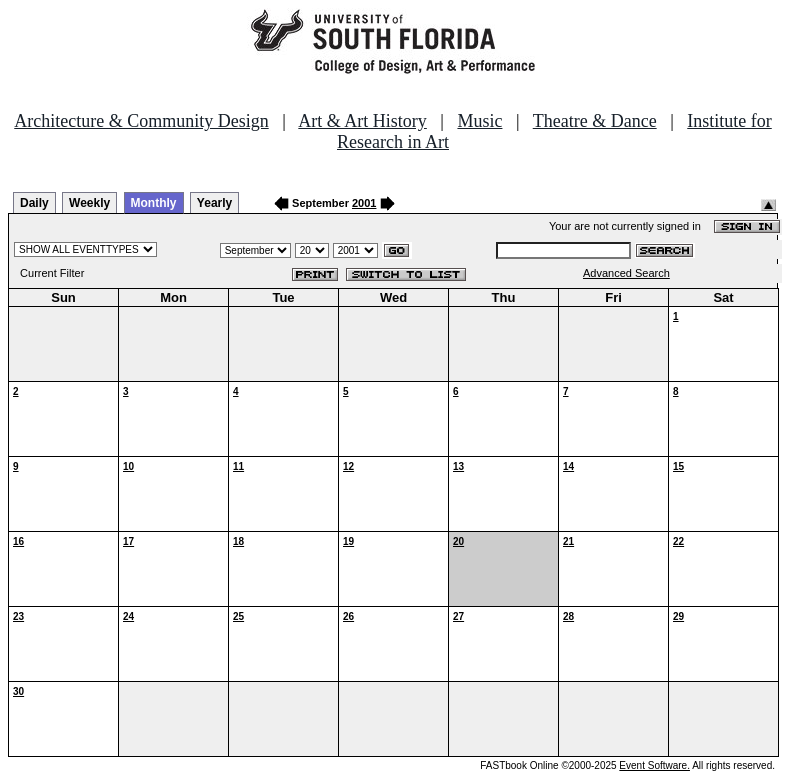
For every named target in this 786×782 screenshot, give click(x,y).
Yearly (214, 203)
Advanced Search (626, 273)
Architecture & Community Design (141, 121)
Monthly (154, 203)
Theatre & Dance (595, 121)
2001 (364, 203)
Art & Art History (362, 121)
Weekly (89, 203)
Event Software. (654, 765)
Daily (34, 203)
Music (479, 121)
